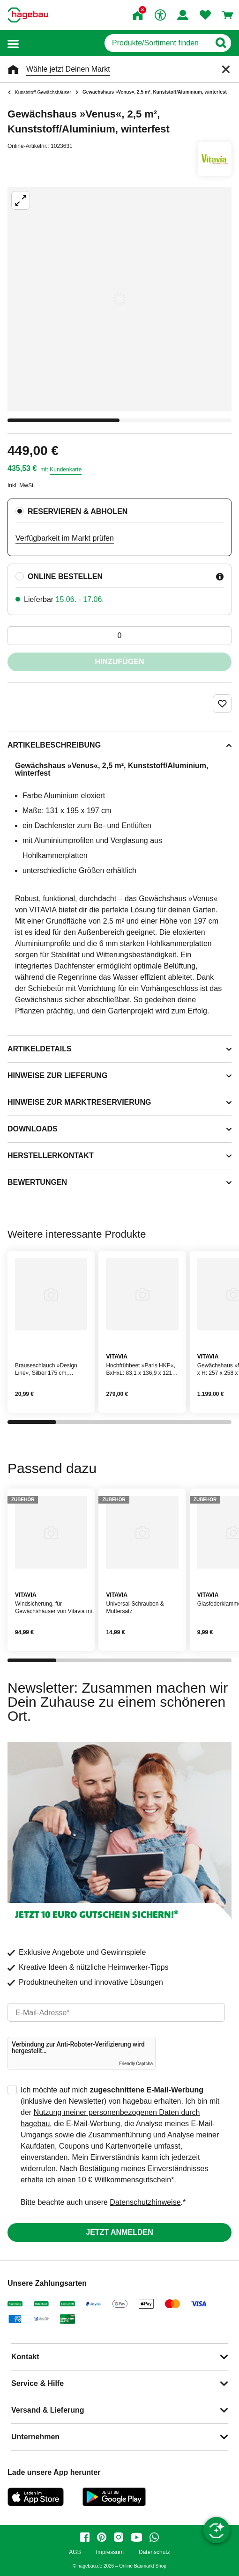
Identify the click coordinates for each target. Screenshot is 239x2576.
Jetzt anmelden (119, 2232)
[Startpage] (27, 14)
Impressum (110, 2552)
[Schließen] (226, 69)
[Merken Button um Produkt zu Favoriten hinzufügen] (222, 703)
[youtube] (136, 2537)
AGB (75, 2552)
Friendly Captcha (136, 2063)
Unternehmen (35, 2437)
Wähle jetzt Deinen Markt (68, 69)
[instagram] (118, 2537)
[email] (116, 2012)
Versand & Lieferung (47, 2410)
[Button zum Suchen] (220, 43)
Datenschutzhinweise (145, 2202)
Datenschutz (154, 2552)
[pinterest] (101, 2537)
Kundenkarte (66, 469)
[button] (13, 43)
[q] (157, 43)
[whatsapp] (154, 2537)
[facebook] (85, 2537)
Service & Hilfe (37, 2383)
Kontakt (25, 2357)
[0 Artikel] (119, 635)
